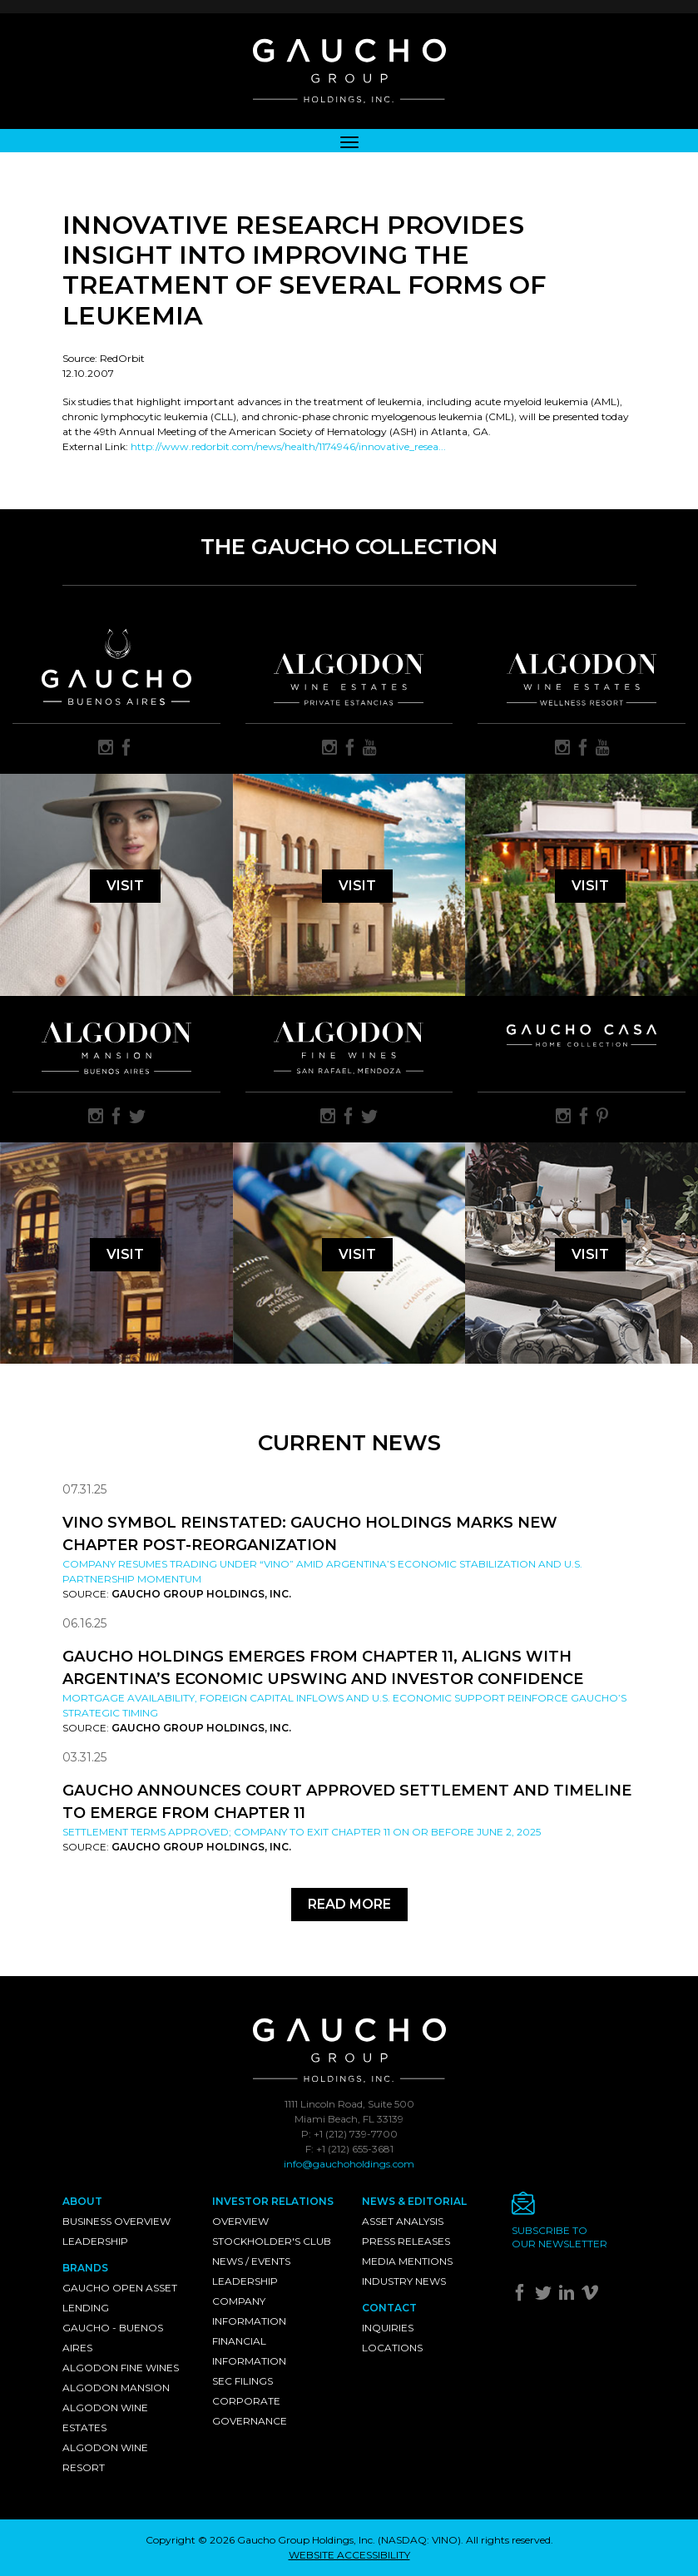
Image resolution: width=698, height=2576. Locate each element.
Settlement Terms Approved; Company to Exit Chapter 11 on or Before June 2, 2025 (301, 1831)
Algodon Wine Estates (105, 2417)
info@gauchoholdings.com (349, 2163)
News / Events (251, 2261)
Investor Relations (273, 2201)
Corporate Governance (249, 2411)
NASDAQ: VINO (419, 2540)
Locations (392, 2347)
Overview (240, 2221)
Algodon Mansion (116, 2387)
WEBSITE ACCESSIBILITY (349, 2555)
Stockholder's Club (271, 2241)
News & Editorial (414, 2201)
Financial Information (249, 2351)
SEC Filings (242, 2381)
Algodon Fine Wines (120, 2367)
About (82, 2201)
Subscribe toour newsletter (559, 2237)
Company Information (249, 2311)
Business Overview (116, 2221)
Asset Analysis (402, 2221)
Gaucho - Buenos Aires (112, 2337)
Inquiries (387, 2327)
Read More (349, 1904)
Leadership (95, 2241)
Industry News (404, 2281)
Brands (85, 2267)
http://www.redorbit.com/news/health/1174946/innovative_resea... (288, 446)
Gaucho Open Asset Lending (119, 2297)
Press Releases (406, 2241)
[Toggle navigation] (349, 140)
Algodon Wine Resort (105, 2457)
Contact (389, 2307)
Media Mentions (407, 2261)
